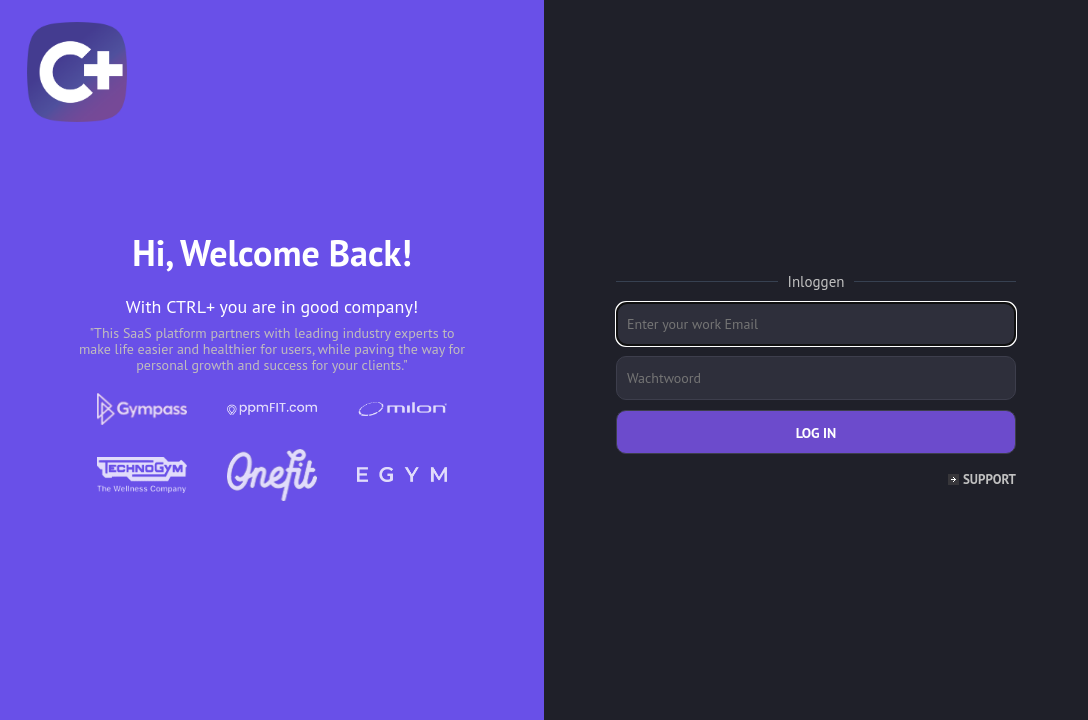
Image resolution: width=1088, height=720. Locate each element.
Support (989, 479)
